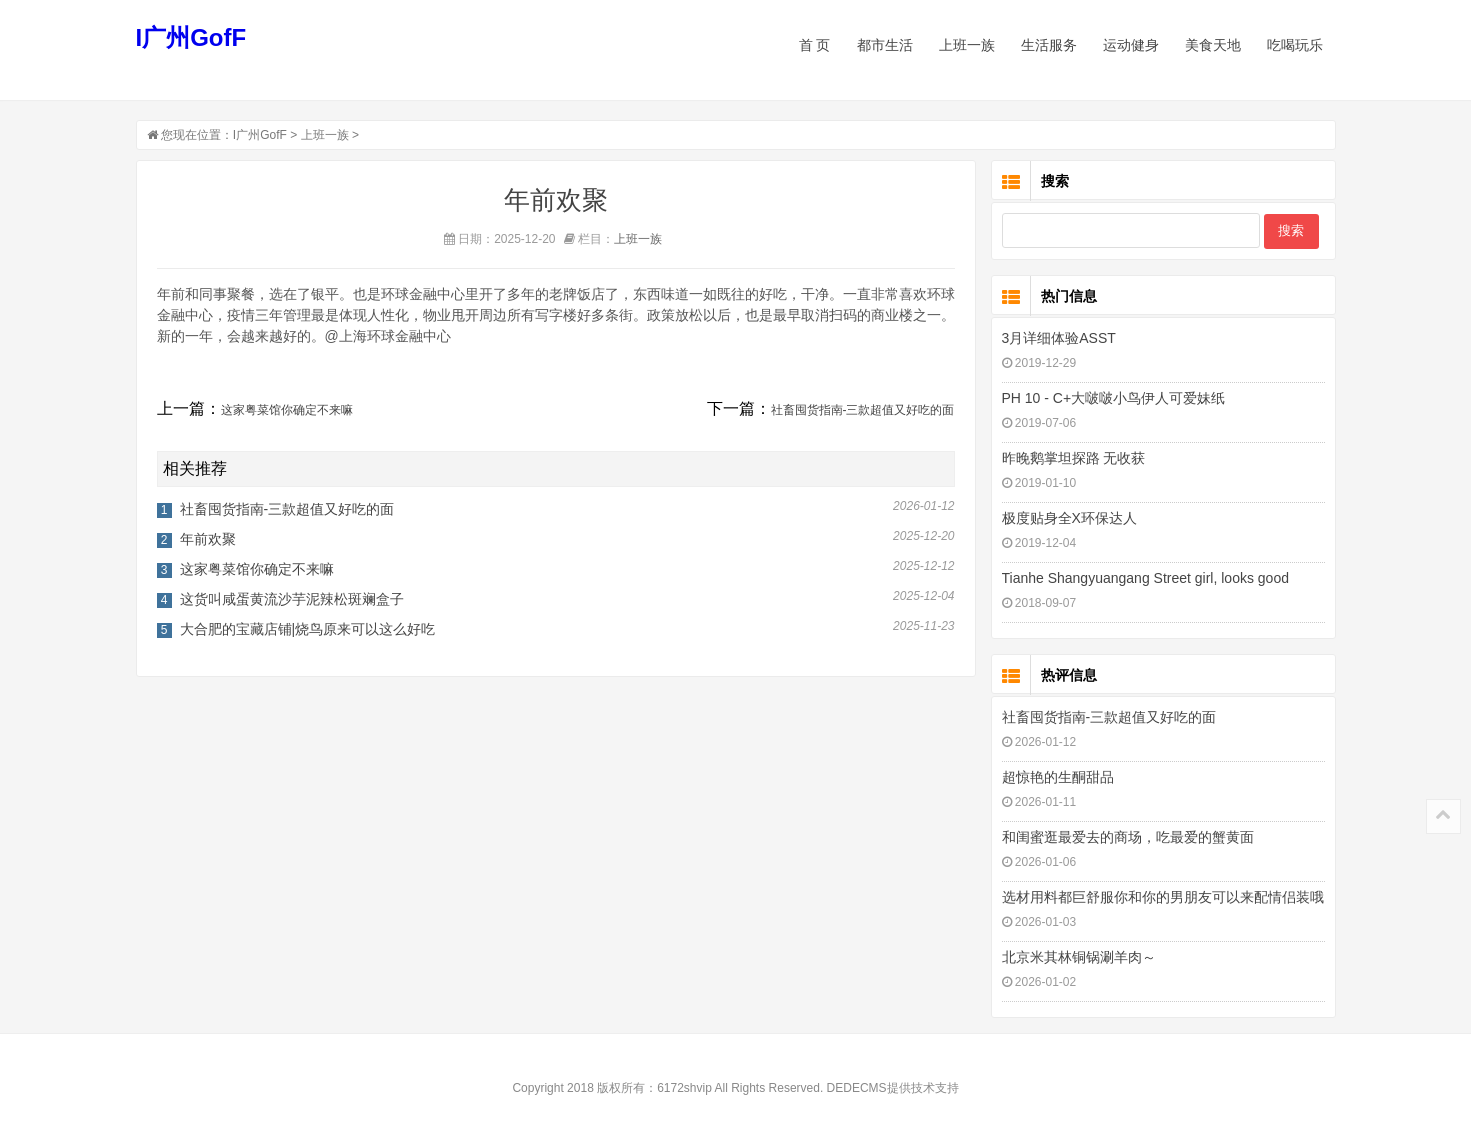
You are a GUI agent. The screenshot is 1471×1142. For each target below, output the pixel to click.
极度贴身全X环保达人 (1069, 518)
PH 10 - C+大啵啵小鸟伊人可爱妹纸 (1114, 398)
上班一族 (325, 135)
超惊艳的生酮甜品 (1058, 777)
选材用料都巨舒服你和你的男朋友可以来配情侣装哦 (1163, 897)
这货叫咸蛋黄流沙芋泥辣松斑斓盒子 (292, 599)
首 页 (815, 45)
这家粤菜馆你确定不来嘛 (287, 410)
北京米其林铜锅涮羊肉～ (1079, 957)
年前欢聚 (208, 539)
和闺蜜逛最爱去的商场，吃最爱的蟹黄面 (1128, 837)
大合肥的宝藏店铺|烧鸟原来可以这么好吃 (308, 629)
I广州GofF (191, 37)
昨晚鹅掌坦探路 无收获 (1074, 458)
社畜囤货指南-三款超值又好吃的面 (863, 410)
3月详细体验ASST (1059, 338)
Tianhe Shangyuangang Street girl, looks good (1145, 578)
